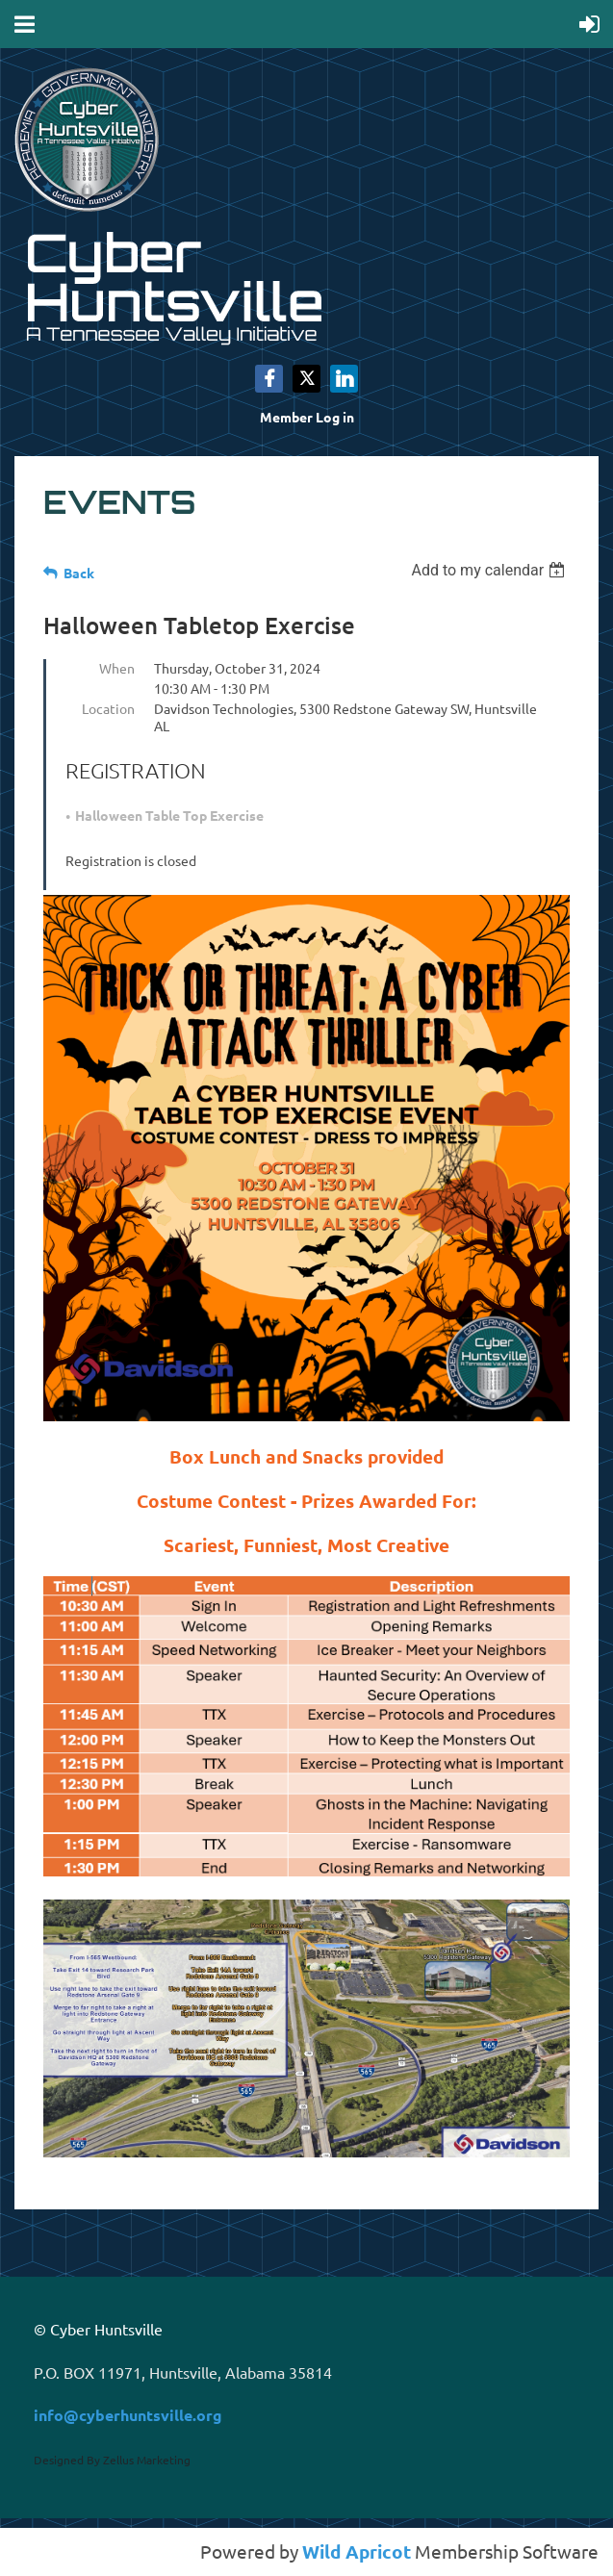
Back (79, 572)
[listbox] (490, 570)
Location (108, 708)
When (117, 667)
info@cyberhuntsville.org (128, 2415)
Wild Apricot (356, 2551)
